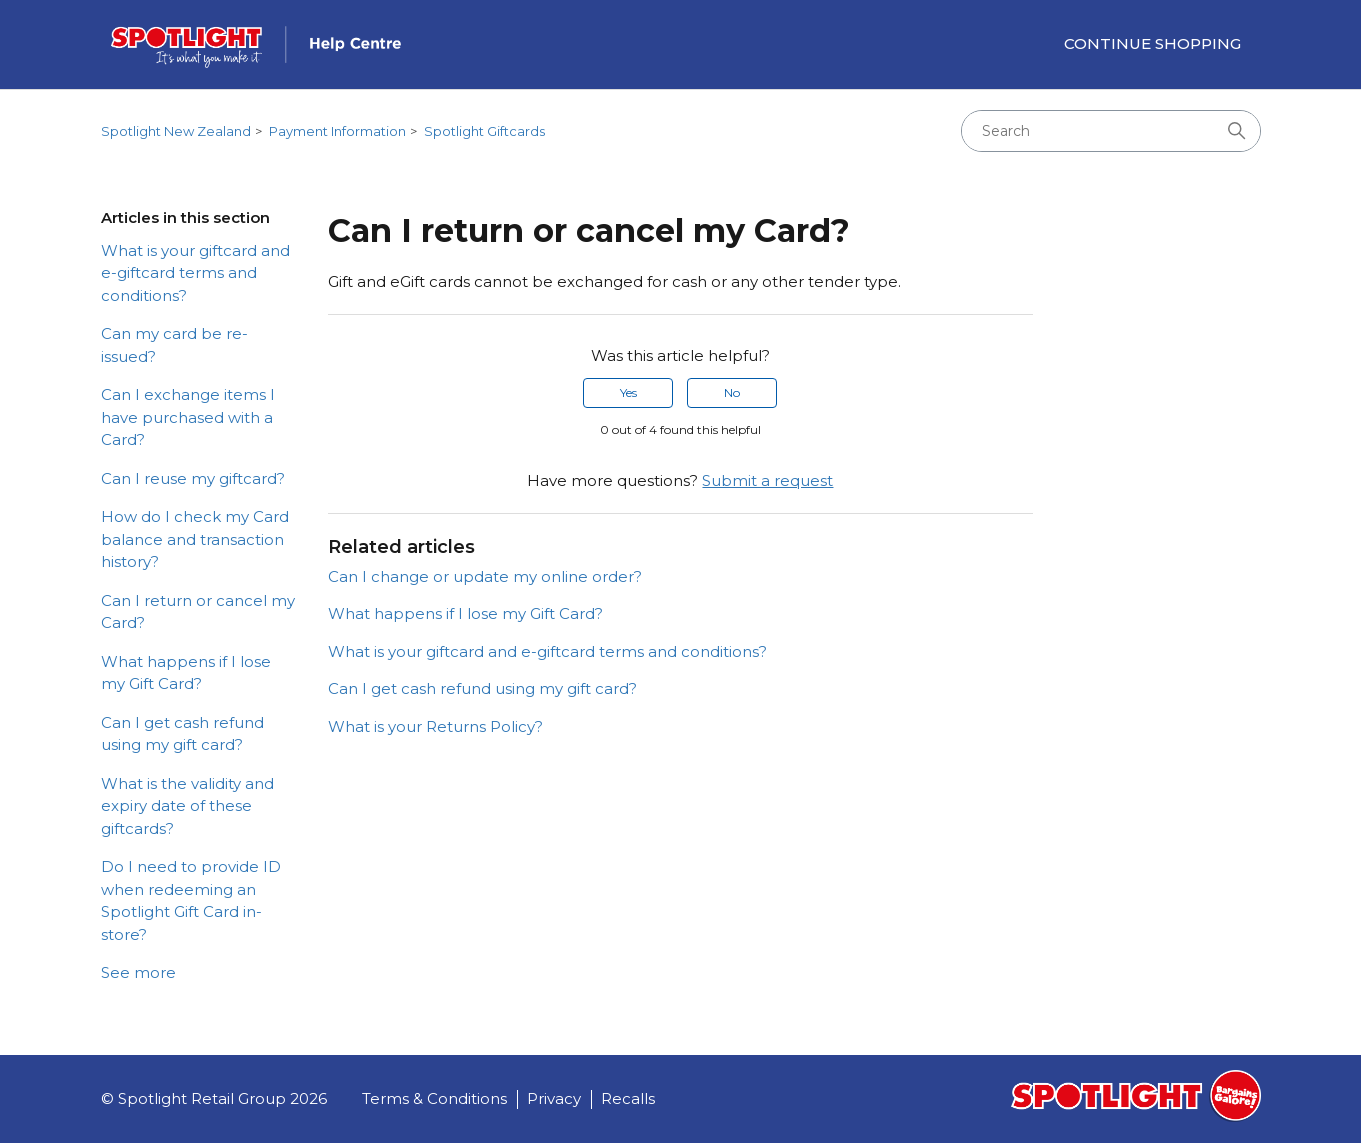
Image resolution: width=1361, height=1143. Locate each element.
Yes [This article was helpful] (628, 392)
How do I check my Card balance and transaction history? (195, 539)
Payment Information (337, 131)
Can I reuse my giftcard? (193, 478)
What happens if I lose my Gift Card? (186, 673)
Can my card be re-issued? (174, 345)
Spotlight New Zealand (176, 131)
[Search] (1111, 131)
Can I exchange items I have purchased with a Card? (188, 417)
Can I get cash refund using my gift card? (182, 734)
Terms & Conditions (434, 1098)
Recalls (628, 1098)
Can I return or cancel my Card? (198, 612)
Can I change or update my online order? (485, 576)
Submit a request (767, 480)
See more (138, 972)
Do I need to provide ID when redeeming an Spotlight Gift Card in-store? (191, 900)
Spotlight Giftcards (484, 131)
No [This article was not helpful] (732, 392)
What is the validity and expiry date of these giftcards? (187, 806)
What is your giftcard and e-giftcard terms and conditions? (195, 273)
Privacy (554, 1098)
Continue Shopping (1152, 43)
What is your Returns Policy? (435, 726)
